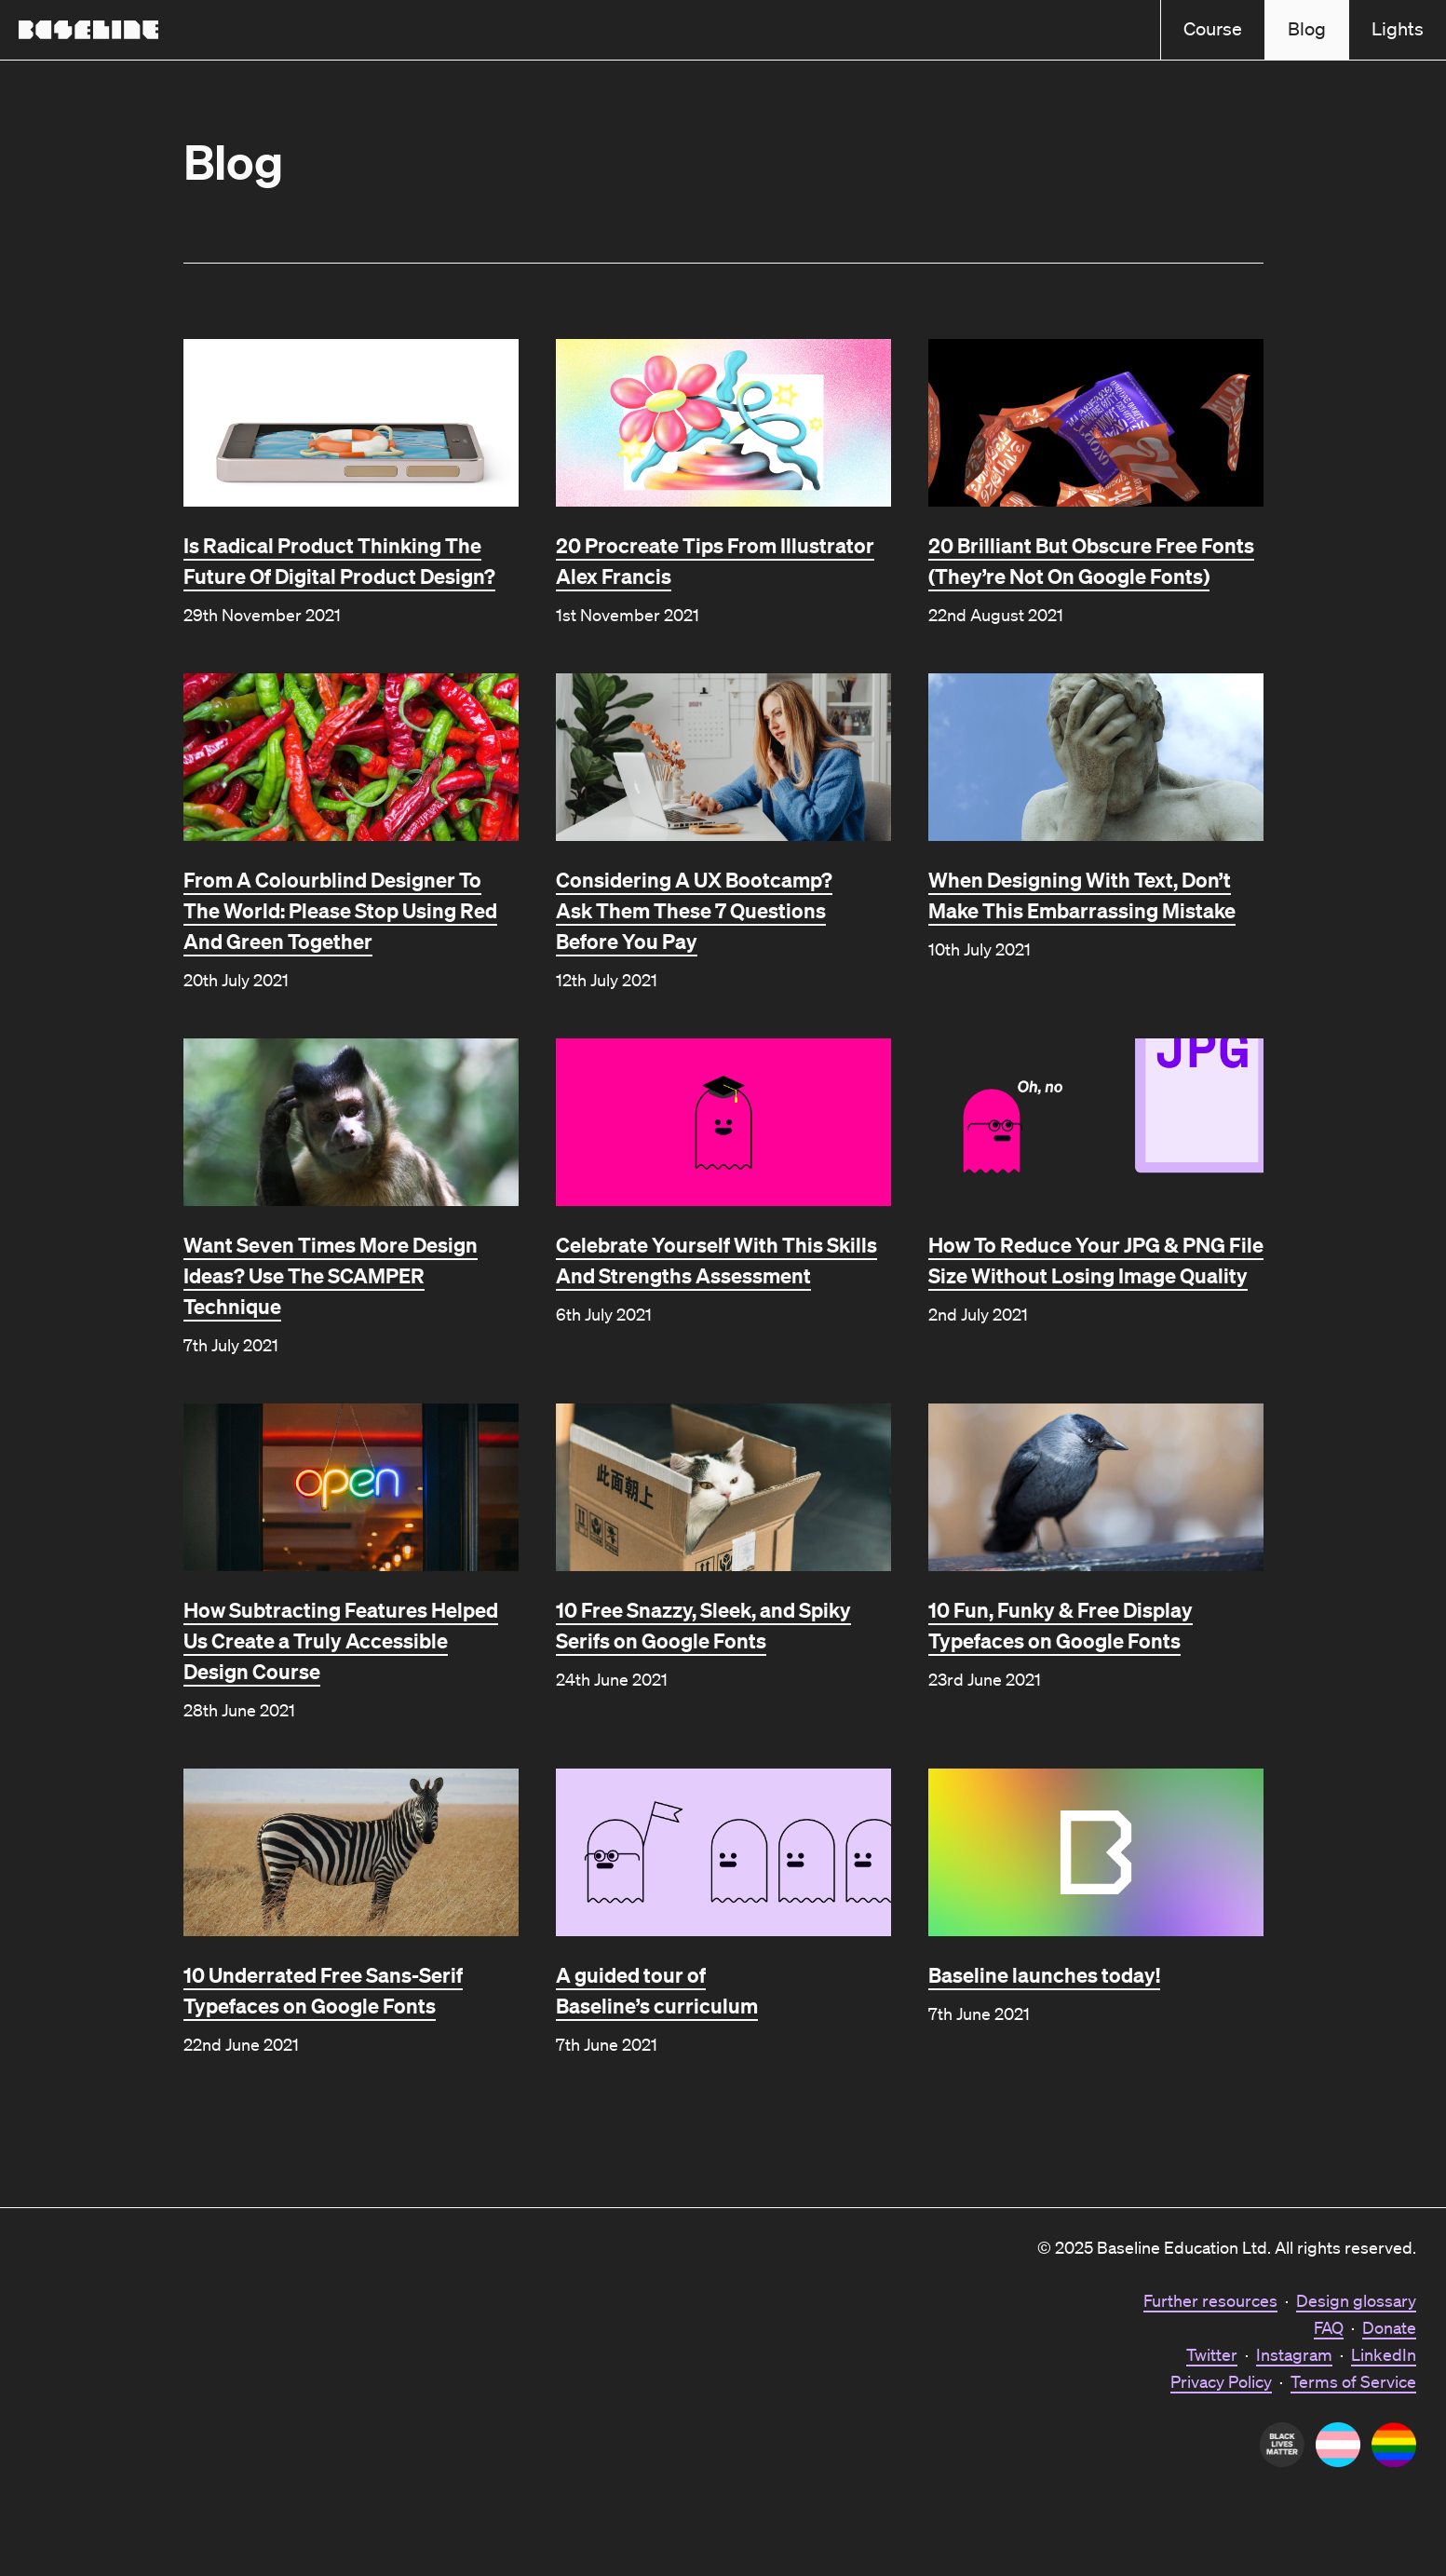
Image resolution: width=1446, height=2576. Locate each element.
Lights (1398, 29)
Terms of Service (1353, 2381)
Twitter (1211, 2354)
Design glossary (1356, 2300)
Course (1212, 29)
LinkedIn (1383, 2354)
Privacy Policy (1221, 2381)
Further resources (1210, 2300)
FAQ (1329, 2327)
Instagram (1294, 2354)
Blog (1307, 29)
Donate (1389, 2327)
